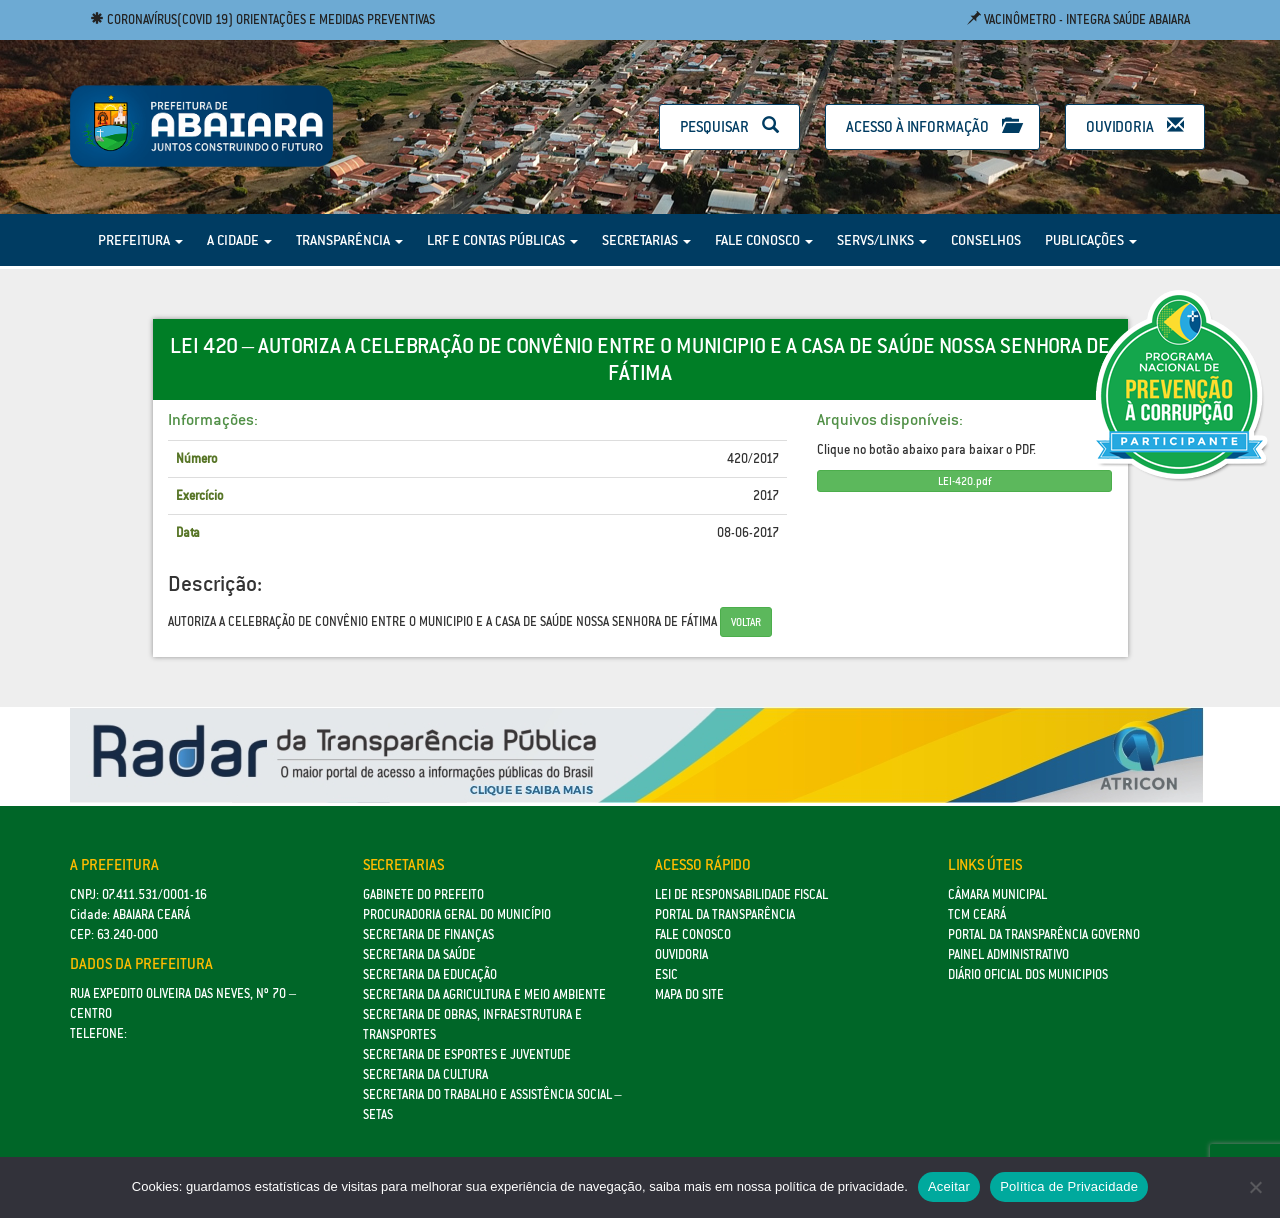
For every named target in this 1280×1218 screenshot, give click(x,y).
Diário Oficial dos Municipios (1028, 974)
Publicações (1091, 240)
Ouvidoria (1135, 126)
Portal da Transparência (725, 914)
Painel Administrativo (1008, 954)
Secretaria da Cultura (425, 1074)
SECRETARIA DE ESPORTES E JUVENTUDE (467, 1054)
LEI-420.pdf (964, 481)
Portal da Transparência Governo (1044, 934)
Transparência (349, 240)
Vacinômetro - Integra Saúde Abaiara (1078, 19)
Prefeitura (140, 240)
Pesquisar (729, 126)
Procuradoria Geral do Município (457, 914)
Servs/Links (882, 240)
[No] (1255, 1187)
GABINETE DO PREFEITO (423, 894)
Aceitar (949, 1186)
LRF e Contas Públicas (502, 240)
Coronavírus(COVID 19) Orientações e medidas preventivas (262, 19)
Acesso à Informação (932, 126)
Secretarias (646, 240)
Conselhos (986, 240)
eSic (666, 974)
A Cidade (239, 240)
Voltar (746, 622)
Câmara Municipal (997, 894)
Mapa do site (689, 994)
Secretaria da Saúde (419, 954)
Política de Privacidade (1069, 1186)
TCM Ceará (977, 914)
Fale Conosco (764, 240)
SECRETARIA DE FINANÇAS (428, 934)
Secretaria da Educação (430, 974)
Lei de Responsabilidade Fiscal (741, 894)
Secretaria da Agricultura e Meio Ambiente (484, 994)
